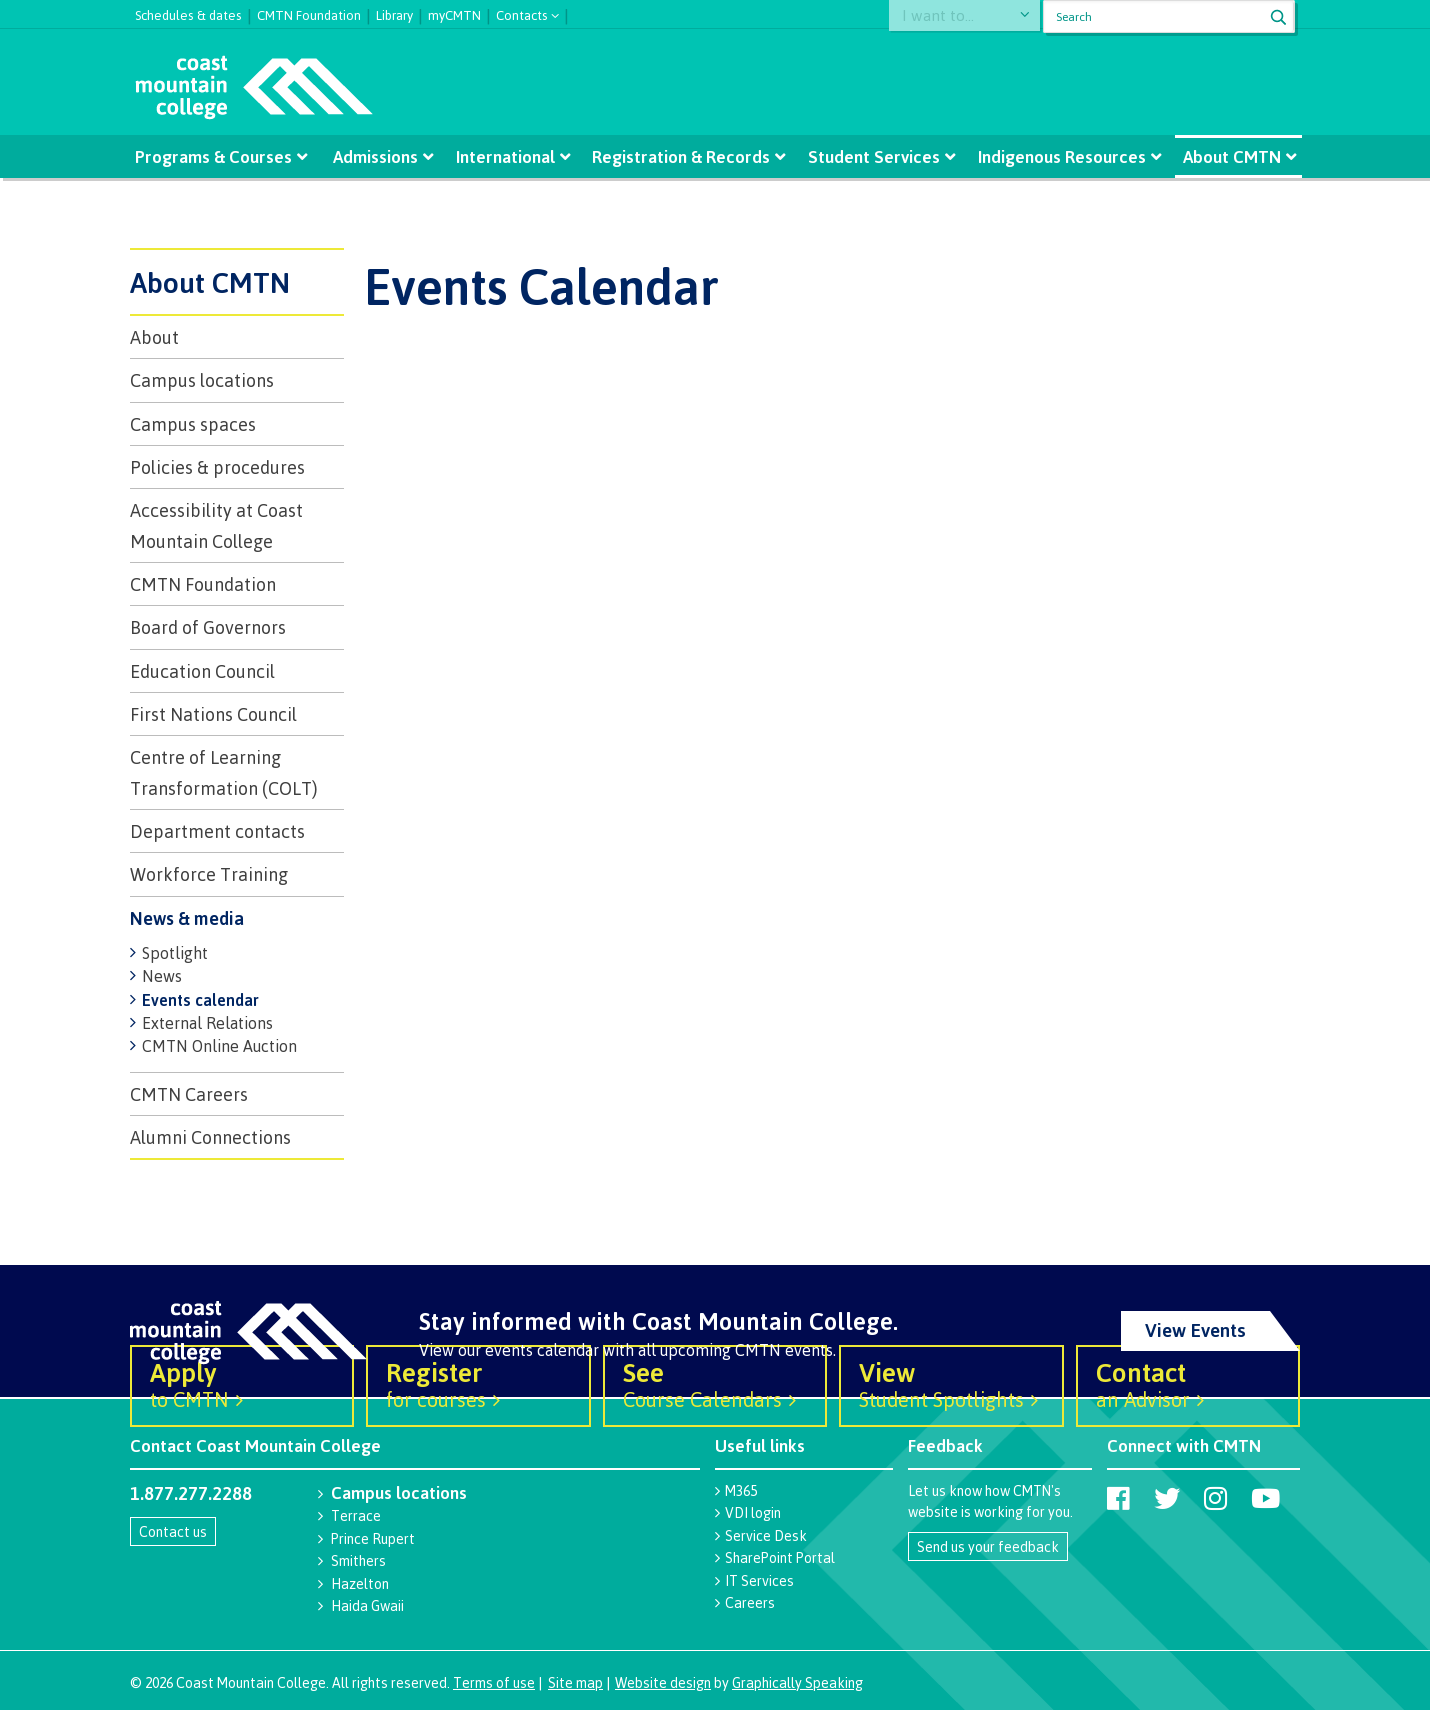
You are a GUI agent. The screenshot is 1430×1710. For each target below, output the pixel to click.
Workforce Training (209, 874)
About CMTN (1231, 156)
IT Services (759, 1580)
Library (394, 13)
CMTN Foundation (309, 13)
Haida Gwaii (367, 1605)
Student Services (873, 156)
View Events (1195, 1330)
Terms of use (494, 1682)
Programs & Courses (215, 156)
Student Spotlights (951, 1384)
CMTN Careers (189, 1094)
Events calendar (200, 1000)
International (505, 156)
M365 (741, 1490)
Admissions (376, 156)
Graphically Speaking (797, 1682)
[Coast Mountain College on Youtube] (1265, 1498)
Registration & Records (681, 156)
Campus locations (202, 380)
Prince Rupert (373, 1538)
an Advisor (1188, 1384)
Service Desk (766, 1535)
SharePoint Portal (780, 1557)
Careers (750, 1602)
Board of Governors (208, 627)
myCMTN (454, 13)
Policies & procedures (217, 467)
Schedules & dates (188, 13)
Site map (575, 1682)
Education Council (202, 671)
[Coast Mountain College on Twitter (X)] (1167, 1498)
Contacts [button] (522, 13)
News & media (187, 918)
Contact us (173, 1531)
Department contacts (217, 831)
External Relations (207, 1023)
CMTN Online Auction (219, 1046)
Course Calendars (715, 1384)
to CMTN (242, 1384)
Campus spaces (193, 424)
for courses (478, 1384)
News (162, 976)
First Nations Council (213, 714)
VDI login (753, 1512)
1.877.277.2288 (191, 1493)
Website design (663, 1682)
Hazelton (360, 1583)
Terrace (356, 1515)
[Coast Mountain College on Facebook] (1118, 1498)
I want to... (947, 16)
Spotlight (175, 953)
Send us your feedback (988, 1546)
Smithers (358, 1560)
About (154, 337)
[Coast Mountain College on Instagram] (1215, 1498)
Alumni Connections (210, 1137)
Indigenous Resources (1061, 156)
